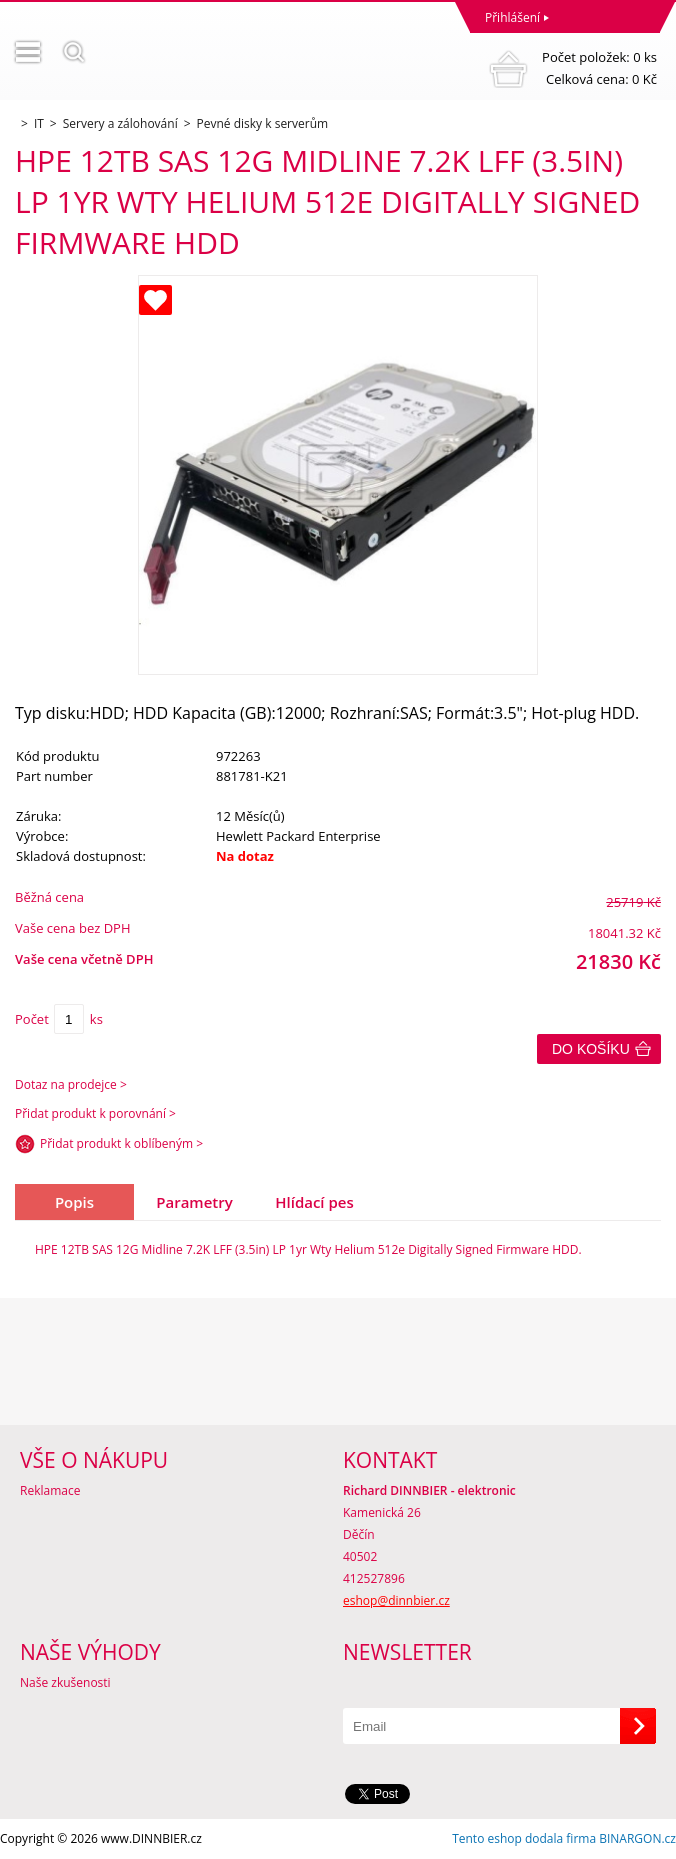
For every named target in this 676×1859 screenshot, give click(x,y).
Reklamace (50, 1490)
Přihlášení (512, 17)
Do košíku (591, 1049)
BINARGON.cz (637, 1838)
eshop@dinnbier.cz (396, 1600)
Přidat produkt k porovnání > (95, 1113)
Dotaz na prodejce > (71, 1084)
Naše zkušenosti (65, 1682)
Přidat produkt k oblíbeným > (121, 1143)
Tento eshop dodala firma (524, 1838)
